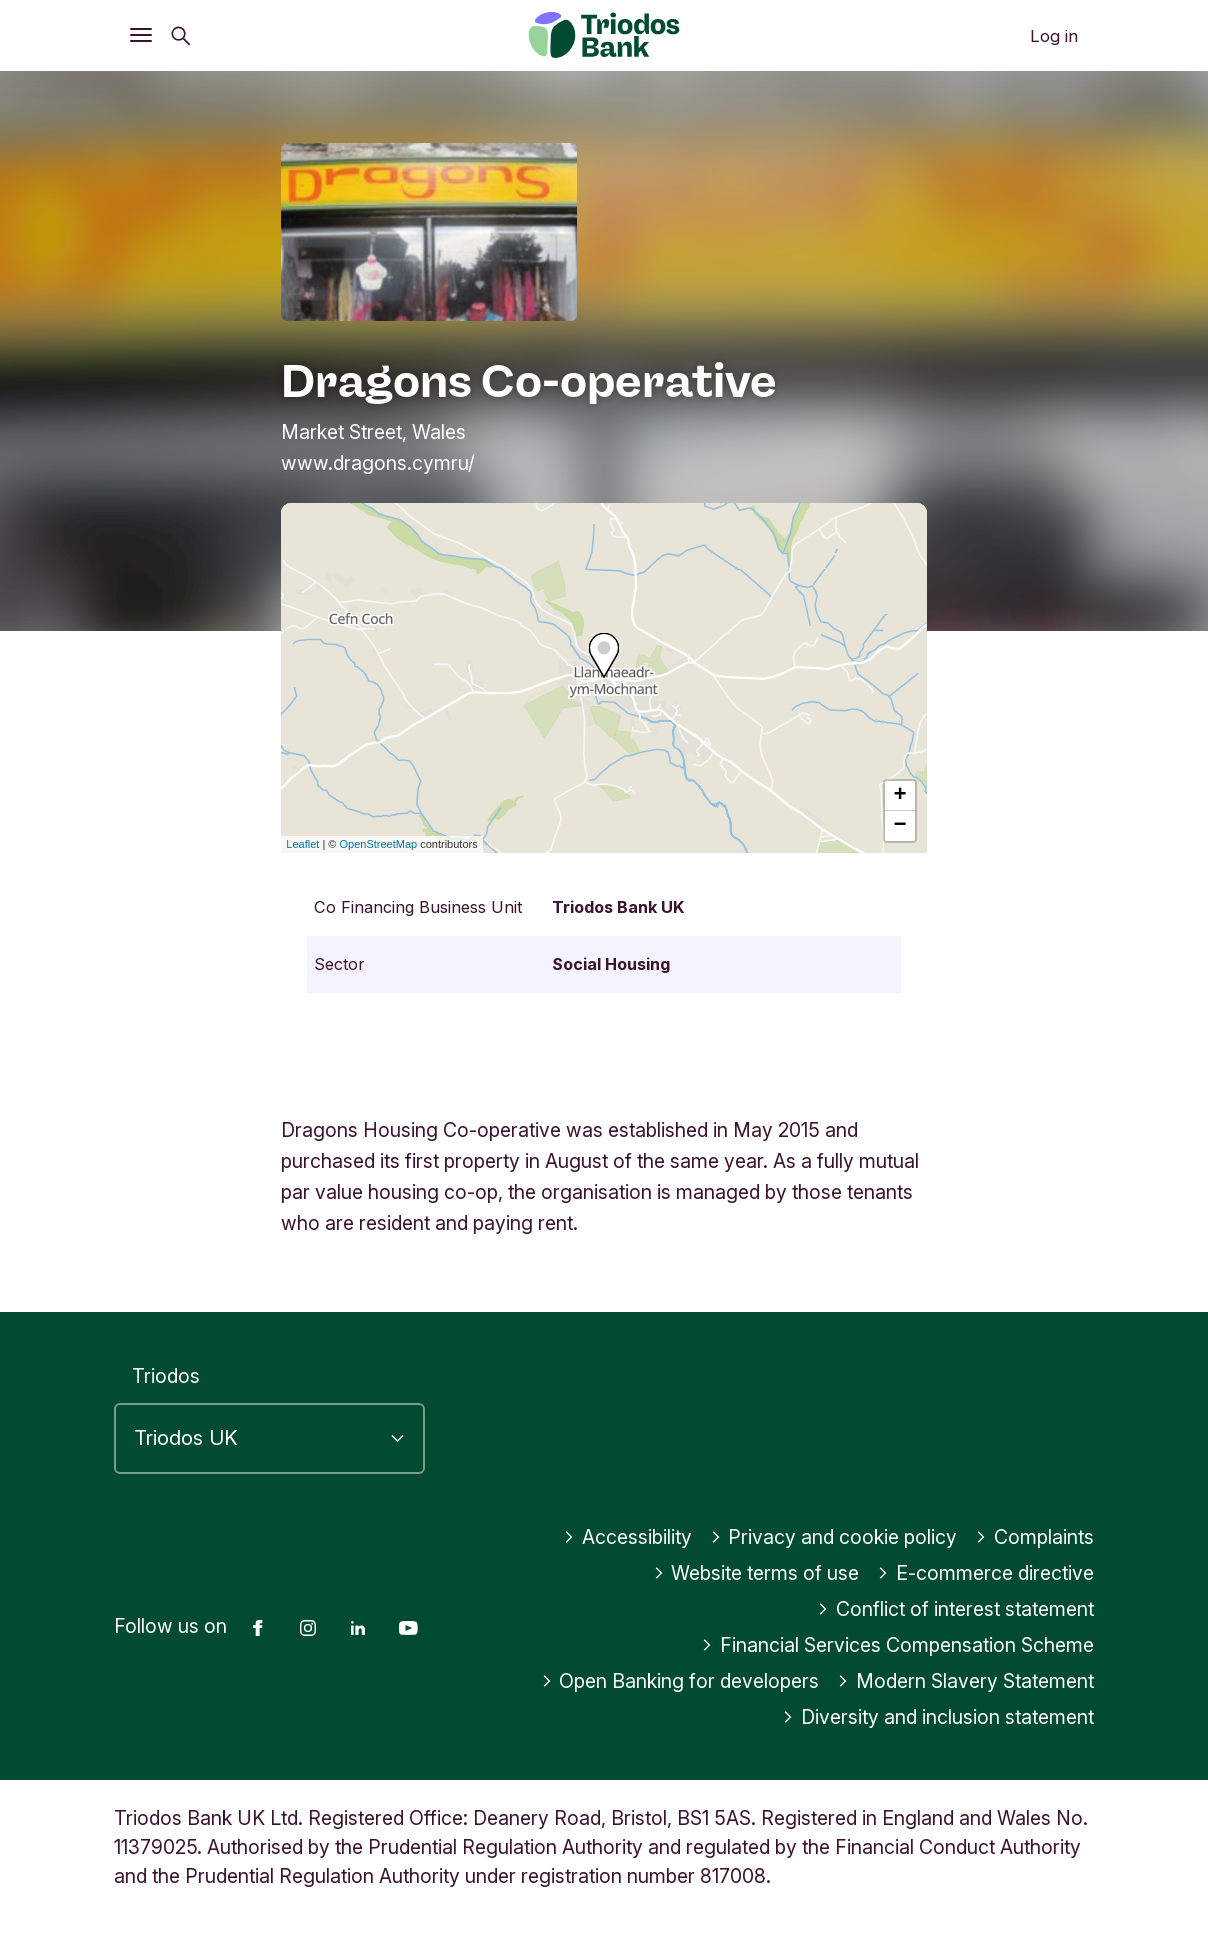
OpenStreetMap (379, 844)
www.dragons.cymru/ (378, 463)
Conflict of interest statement (955, 1609)
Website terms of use (756, 1573)
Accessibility (627, 1537)
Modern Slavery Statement (965, 1681)
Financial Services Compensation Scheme (897, 1645)
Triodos (166, 1376)
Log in (1054, 36)
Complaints (1034, 1537)
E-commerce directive (985, 1573)
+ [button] (900, 796)
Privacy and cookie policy (834, 1537)
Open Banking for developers (680, 1681)
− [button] (900, 826)
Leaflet (302, 844)
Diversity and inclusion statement (938, 1717)
